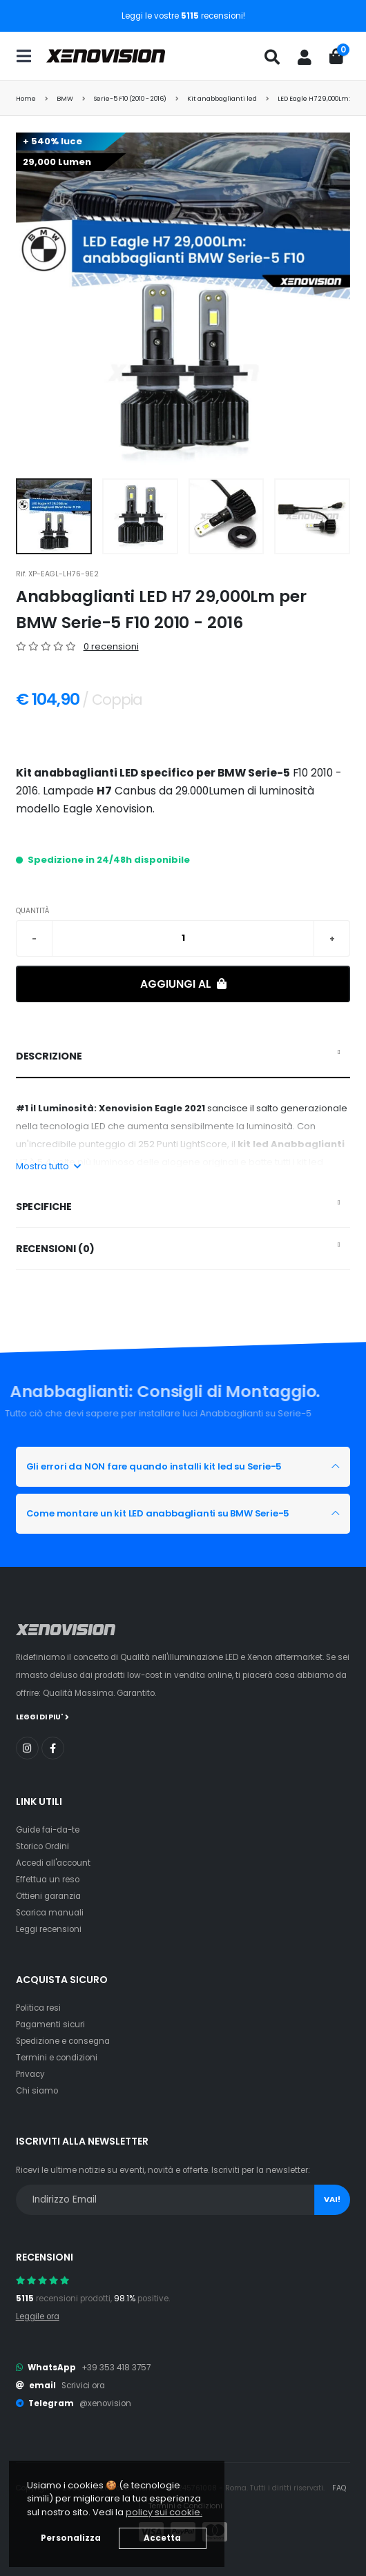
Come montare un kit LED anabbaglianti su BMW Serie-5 (158, 1513)
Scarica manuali (50, 1912)
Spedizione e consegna (63, 2041)
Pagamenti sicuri (50, 2024)
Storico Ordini (42, 1846)
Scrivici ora (83, 2385)
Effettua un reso (47, 1879)
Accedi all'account (53, 1862)
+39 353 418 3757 (116, 2367)
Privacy (30, 2074)
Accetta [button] (162, 2538)
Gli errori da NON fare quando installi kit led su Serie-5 (154, 1466)
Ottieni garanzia (48, 1896)
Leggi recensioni (48, 1929)
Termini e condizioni (56, 2057)
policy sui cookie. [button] (164, 2512)
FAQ (339, 2488)
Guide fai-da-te (47, 1829)
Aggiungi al (183, 984)
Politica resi (38, 2007)
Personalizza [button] (71, 2538)
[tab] (183, 1056)
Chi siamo (37, 2090)
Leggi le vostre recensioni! (183, 15)
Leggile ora (37, 2316)
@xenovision (105, 2403)
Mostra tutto (48, 1166)
